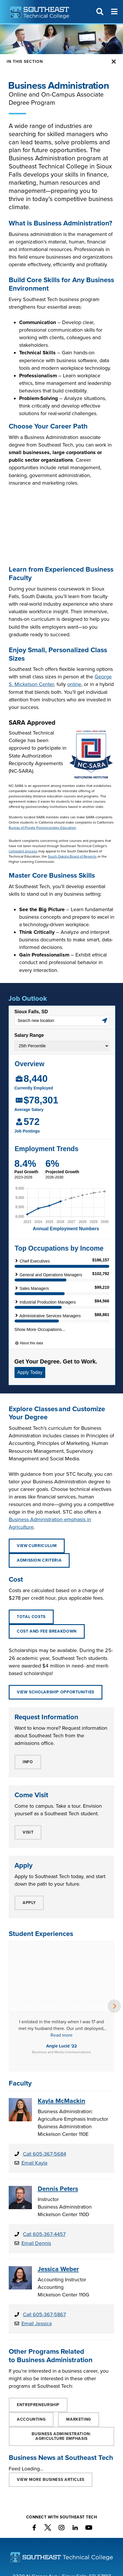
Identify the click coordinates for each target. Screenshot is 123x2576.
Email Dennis (36, 2171)
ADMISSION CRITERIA (39, 1560)
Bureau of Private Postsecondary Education (42, 828)
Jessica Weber (58, 2196)
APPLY (29, 1902)
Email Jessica (36, 2251)
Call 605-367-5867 (44, 2242)
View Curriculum (37, 1545)
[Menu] (114, 11)
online (74, 684)
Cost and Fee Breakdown (47, 1631)
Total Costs (31, 1616)
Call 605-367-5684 (44, 2081)
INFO (28, 1761)
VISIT (28, 1832)
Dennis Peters (58, 2116)
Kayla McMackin (61, 2028)
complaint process (23, 851)
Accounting (31, 2346)
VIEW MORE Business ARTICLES (50, 2407)
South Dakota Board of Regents (72, 856)
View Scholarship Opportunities (55, 1692)
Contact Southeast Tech (61, 2545)
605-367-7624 (85, 2512)
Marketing (78, 2346)
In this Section (25, 61)
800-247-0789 (72, 2519)
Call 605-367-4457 (44, 2162)
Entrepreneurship (38, 2332)
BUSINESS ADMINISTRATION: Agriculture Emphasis (61, 2364)
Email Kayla (34, 2090)
